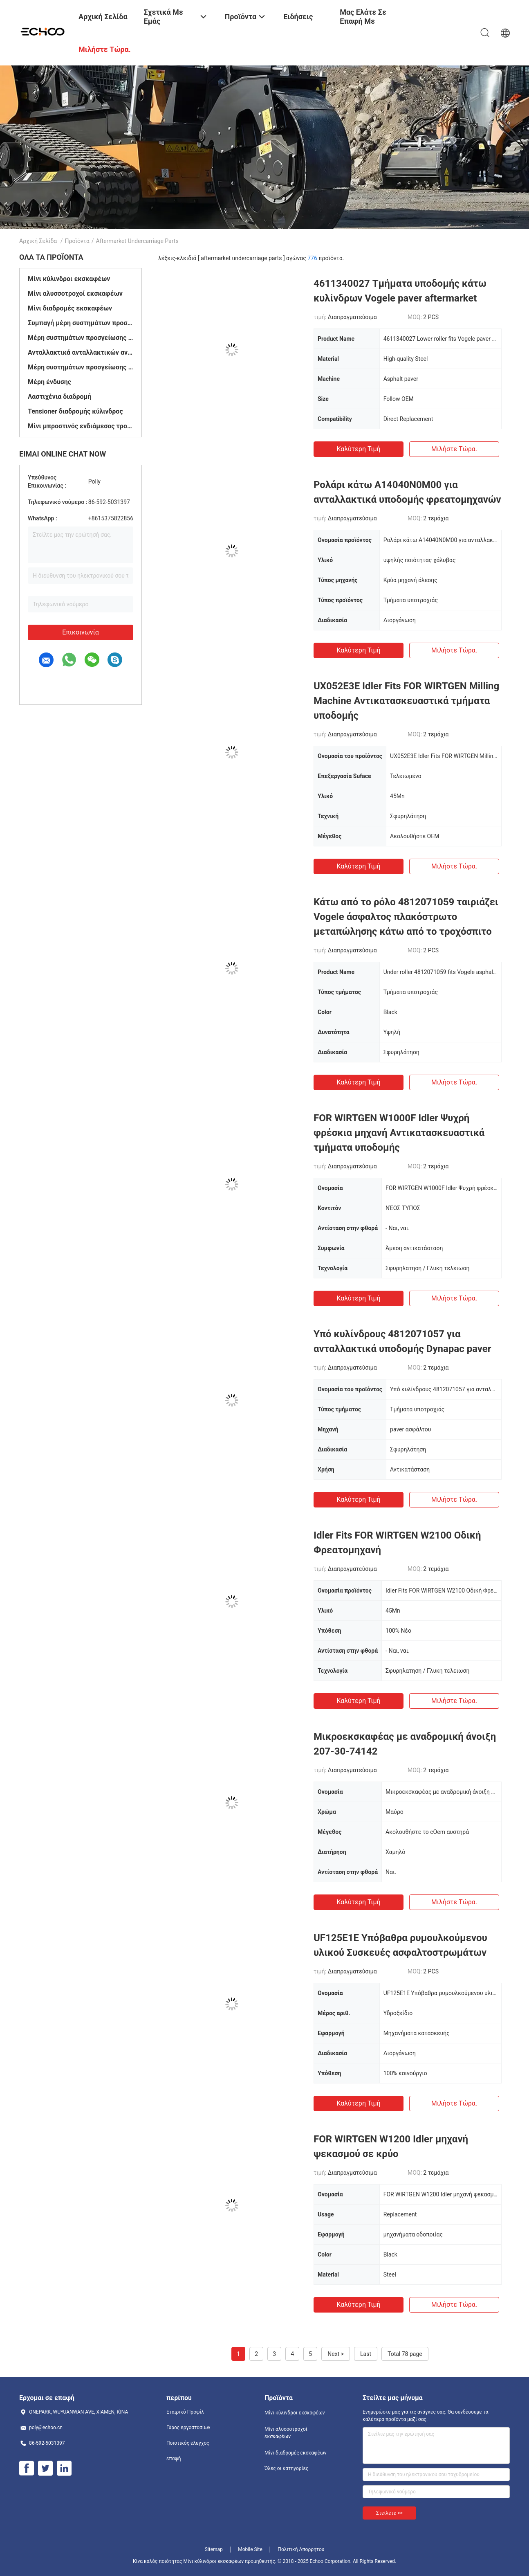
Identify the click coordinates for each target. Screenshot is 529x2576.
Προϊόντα (77, 241)
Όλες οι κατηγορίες (286, 2468)
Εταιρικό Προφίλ (185, 2412)
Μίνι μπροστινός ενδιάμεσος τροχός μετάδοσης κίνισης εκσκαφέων (80, 426)
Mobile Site (250, 2549)
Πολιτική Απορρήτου (301, 2549)
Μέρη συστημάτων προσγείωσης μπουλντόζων (80, 338)
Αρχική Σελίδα (38, 241)
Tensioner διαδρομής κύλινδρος (75, 411)
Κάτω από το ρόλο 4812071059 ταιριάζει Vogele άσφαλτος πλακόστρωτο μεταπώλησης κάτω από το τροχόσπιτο (406, 916)
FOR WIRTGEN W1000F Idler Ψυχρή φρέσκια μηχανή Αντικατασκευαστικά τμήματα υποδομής (399, 1132)
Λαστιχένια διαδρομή (60, 396)
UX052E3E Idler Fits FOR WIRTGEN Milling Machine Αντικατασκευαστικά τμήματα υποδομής (406, 700)
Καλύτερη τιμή (358, 449)
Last (365, 2354)
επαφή (173, 2458)
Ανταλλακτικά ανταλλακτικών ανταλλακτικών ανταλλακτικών (80, 352)
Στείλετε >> (389, 2513)
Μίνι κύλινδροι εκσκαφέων (69, 279)
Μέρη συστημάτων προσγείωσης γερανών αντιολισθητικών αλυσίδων (80, 367)
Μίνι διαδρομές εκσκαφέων (70, 308)
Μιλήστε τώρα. (454, 449)
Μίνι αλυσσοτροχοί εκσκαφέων (75, 293)
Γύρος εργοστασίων (188, 2427)
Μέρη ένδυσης (49, 382)
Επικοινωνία (80, 632)
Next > (335, 2354)
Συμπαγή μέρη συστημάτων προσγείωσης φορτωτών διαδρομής (80, 323)
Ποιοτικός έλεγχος (187, 2443)
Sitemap (214, 2549)
